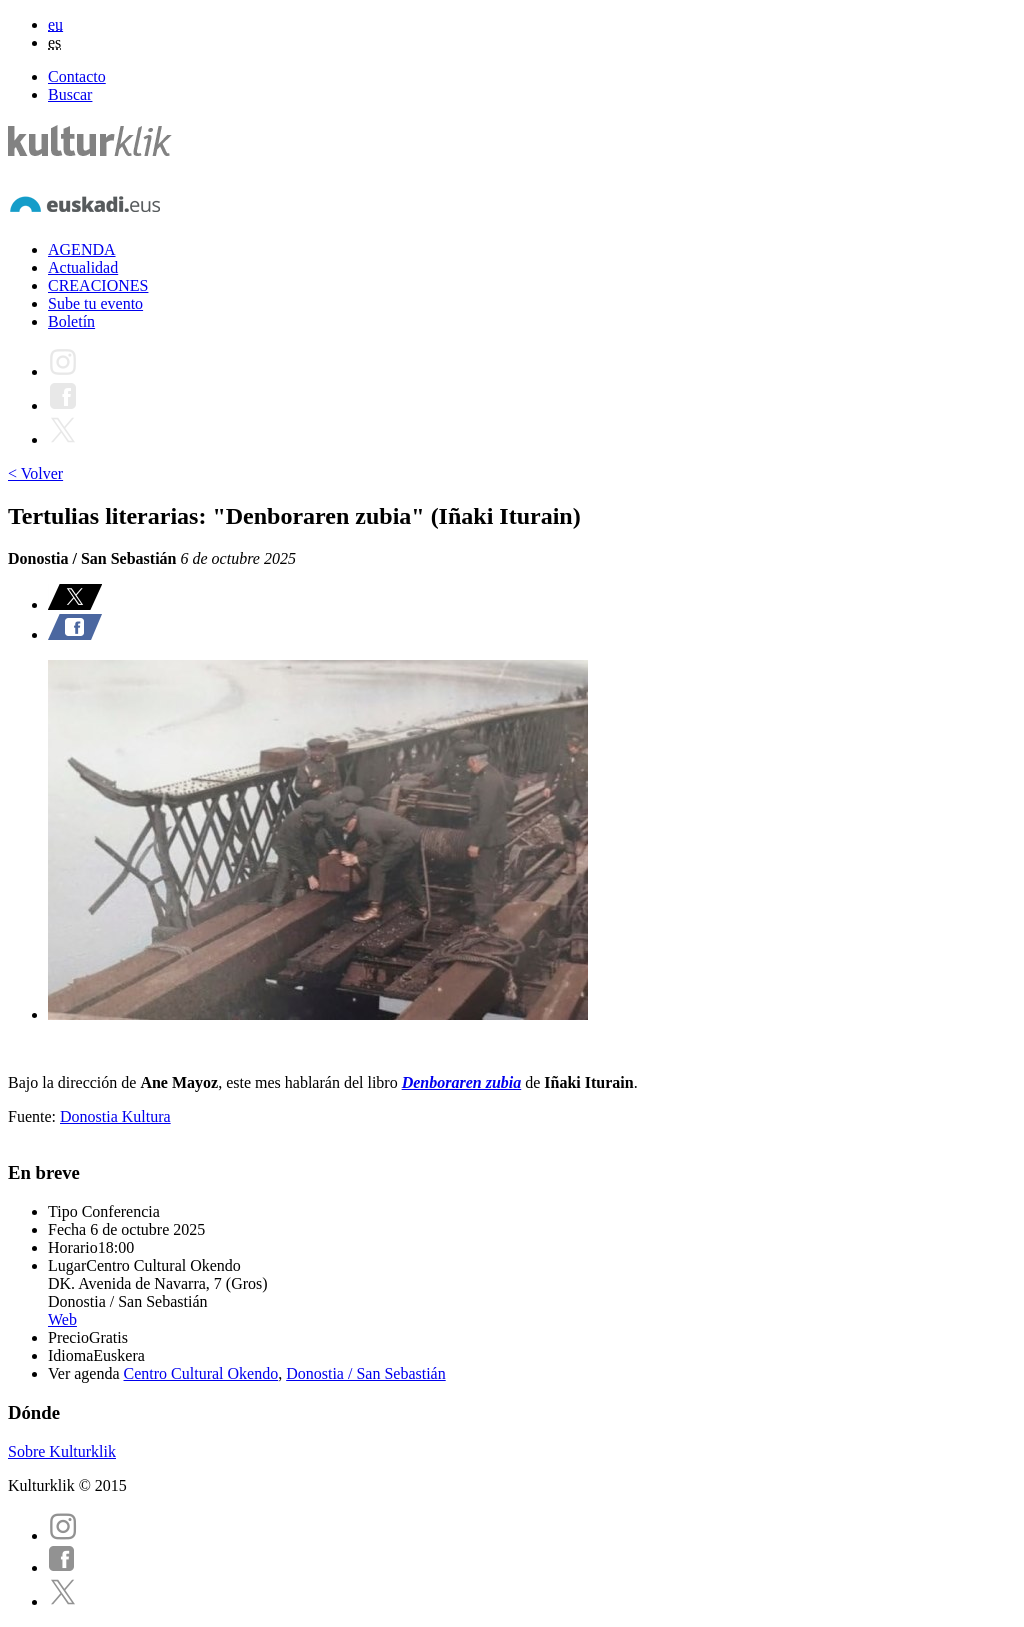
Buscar (70, 94)
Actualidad (83, 267)
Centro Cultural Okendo (201, 1373)
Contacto (77, 76)
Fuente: (34, 1116)
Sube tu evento (95, 303)
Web (62, 1319)
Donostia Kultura (115, 1116)
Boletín (71, 321)
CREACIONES (98, 285)
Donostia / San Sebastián (366, 1373)
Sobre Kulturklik (62, 1451)
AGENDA (82, 249)
